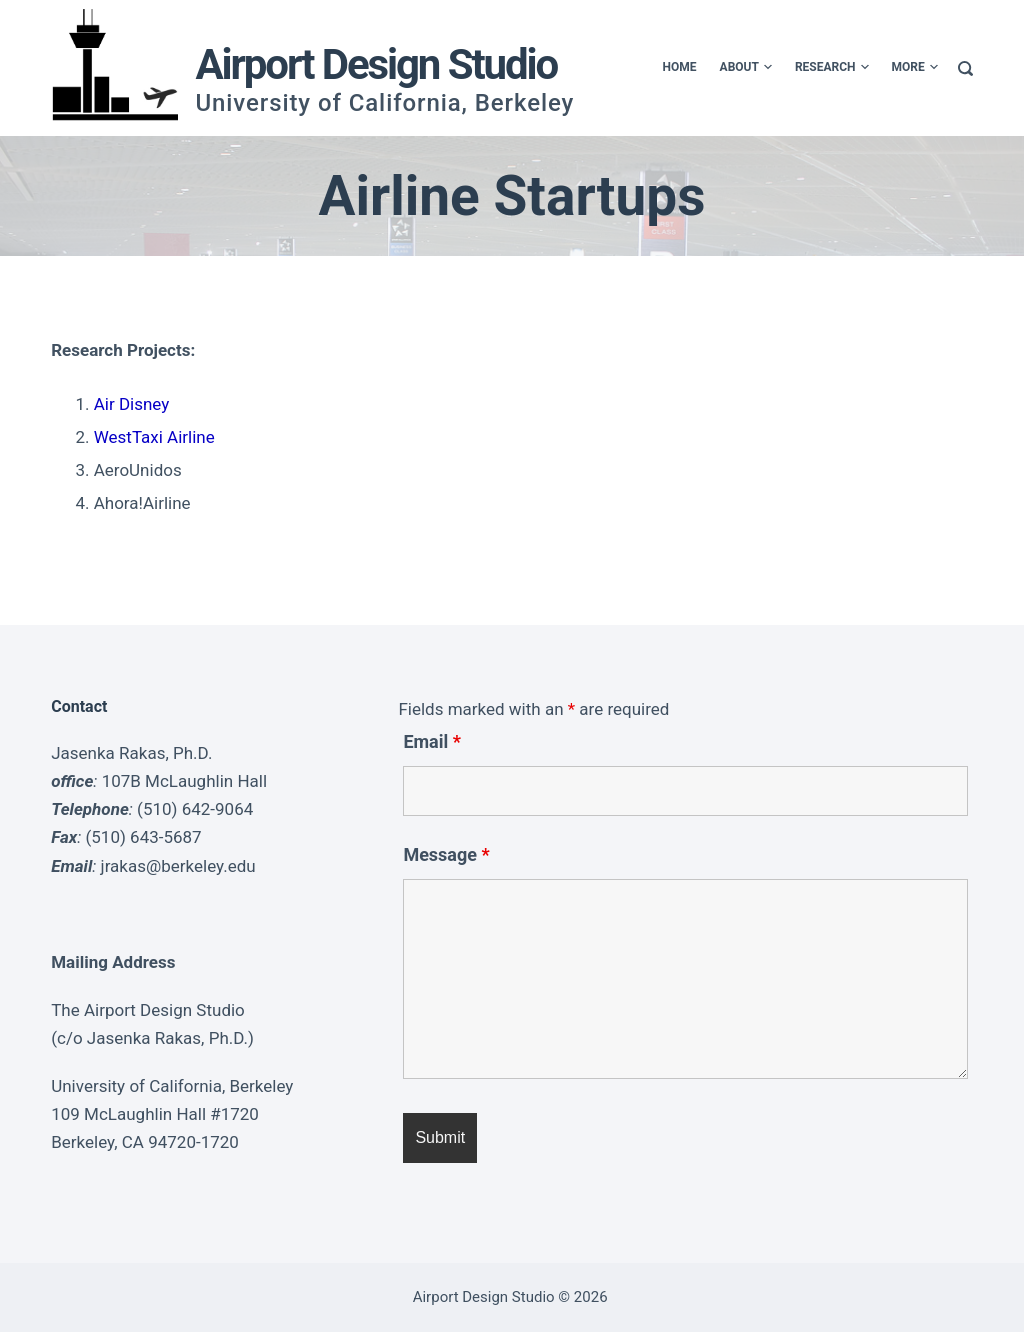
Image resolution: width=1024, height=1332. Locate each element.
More (915, 68)
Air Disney (132, 404)
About (746, 68)
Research (832, 68)
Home (680, 67)
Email (432, 741)
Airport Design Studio (376, 64)
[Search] (965, 68)
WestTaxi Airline (154, 437)
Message (446, 854)
